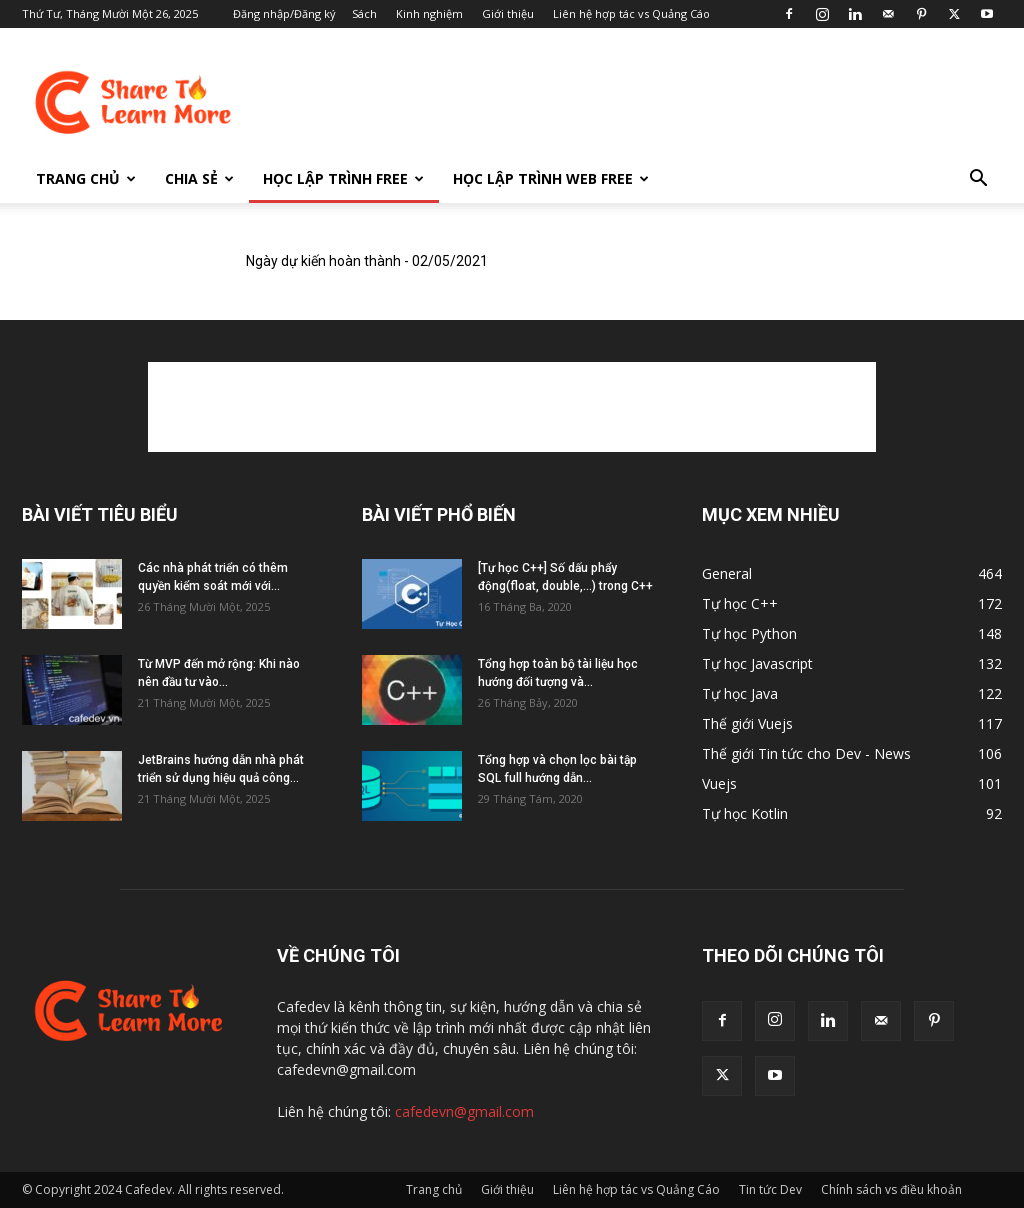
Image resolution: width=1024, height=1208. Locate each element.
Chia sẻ (199, 178)
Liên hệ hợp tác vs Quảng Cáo (631, 13)
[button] (978, 180)
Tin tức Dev (770, 1189)
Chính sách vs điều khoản (891, 1189)
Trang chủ (86, 178)
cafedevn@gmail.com (464, 1111)
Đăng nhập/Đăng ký (284, 13)
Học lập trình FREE (343, 178)
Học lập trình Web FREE (551, 178)
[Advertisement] (638, 101)
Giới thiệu (508, 13)
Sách (364, 13)
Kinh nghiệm (429, 13)
